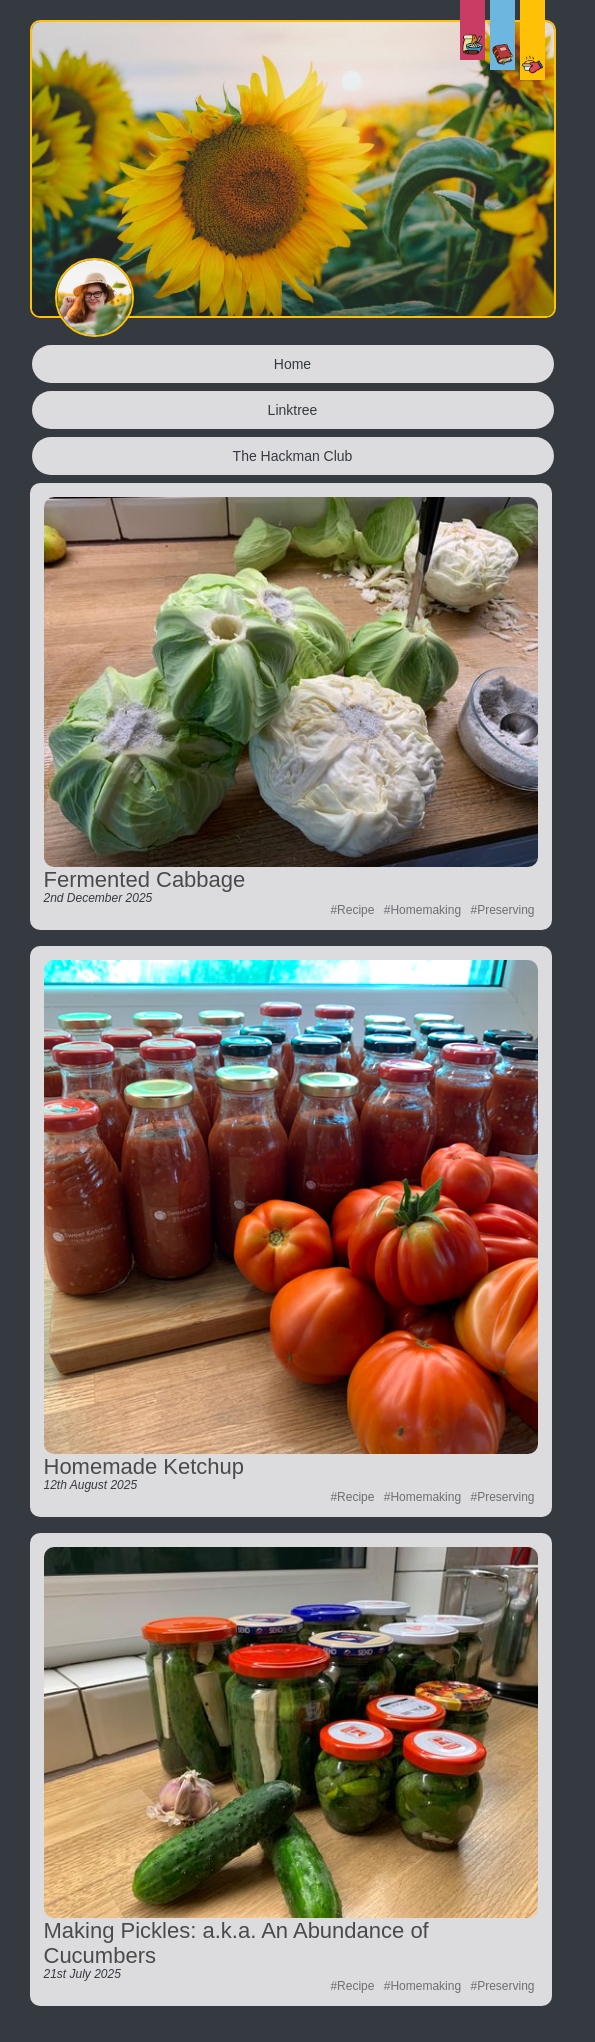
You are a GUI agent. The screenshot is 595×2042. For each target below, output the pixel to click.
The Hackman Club (293, 456)
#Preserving (502, 910)
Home (292, 364)
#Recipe (352, 910)
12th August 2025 (91, 1485)
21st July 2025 (82, 1974)
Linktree (293, 410)
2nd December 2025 (98, 898)
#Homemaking (422, 910)
